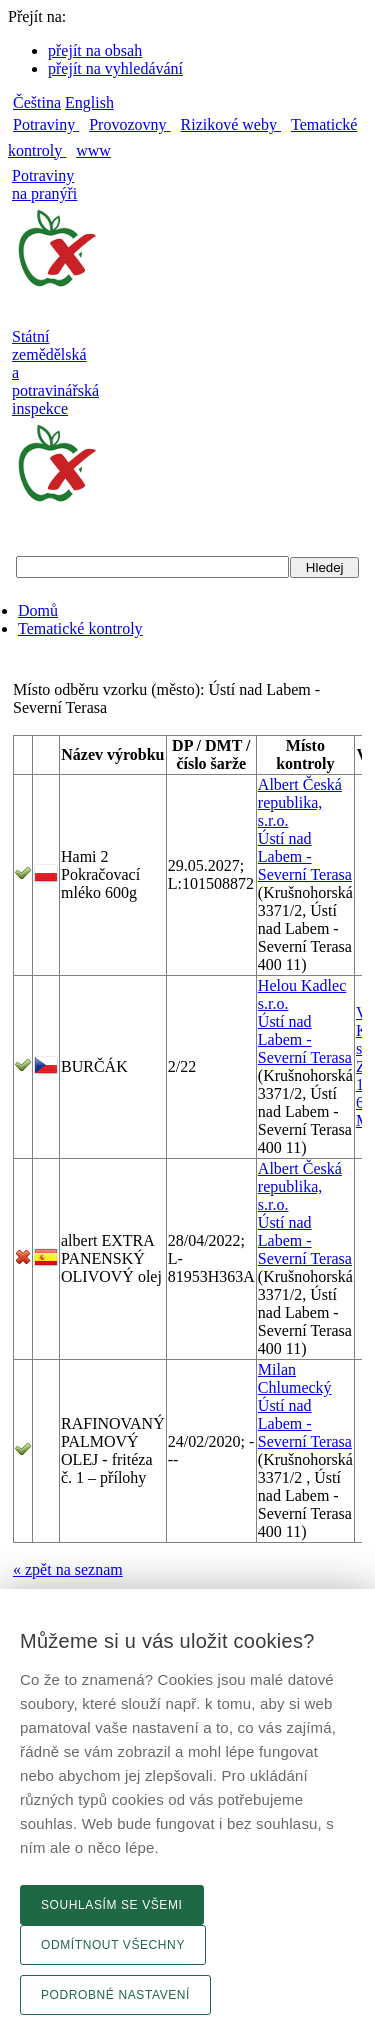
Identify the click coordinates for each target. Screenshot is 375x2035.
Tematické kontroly (80, 628)
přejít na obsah (95, 50)
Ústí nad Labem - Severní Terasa (305, 856)
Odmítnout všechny (113, 1945)
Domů (38, 610)
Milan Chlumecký (295, 1378)
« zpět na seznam (68, 1569)
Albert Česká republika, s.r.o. (300, 802)
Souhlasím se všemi (112, 1905)
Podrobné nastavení (115, 1995)
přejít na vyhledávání (115, 68)
